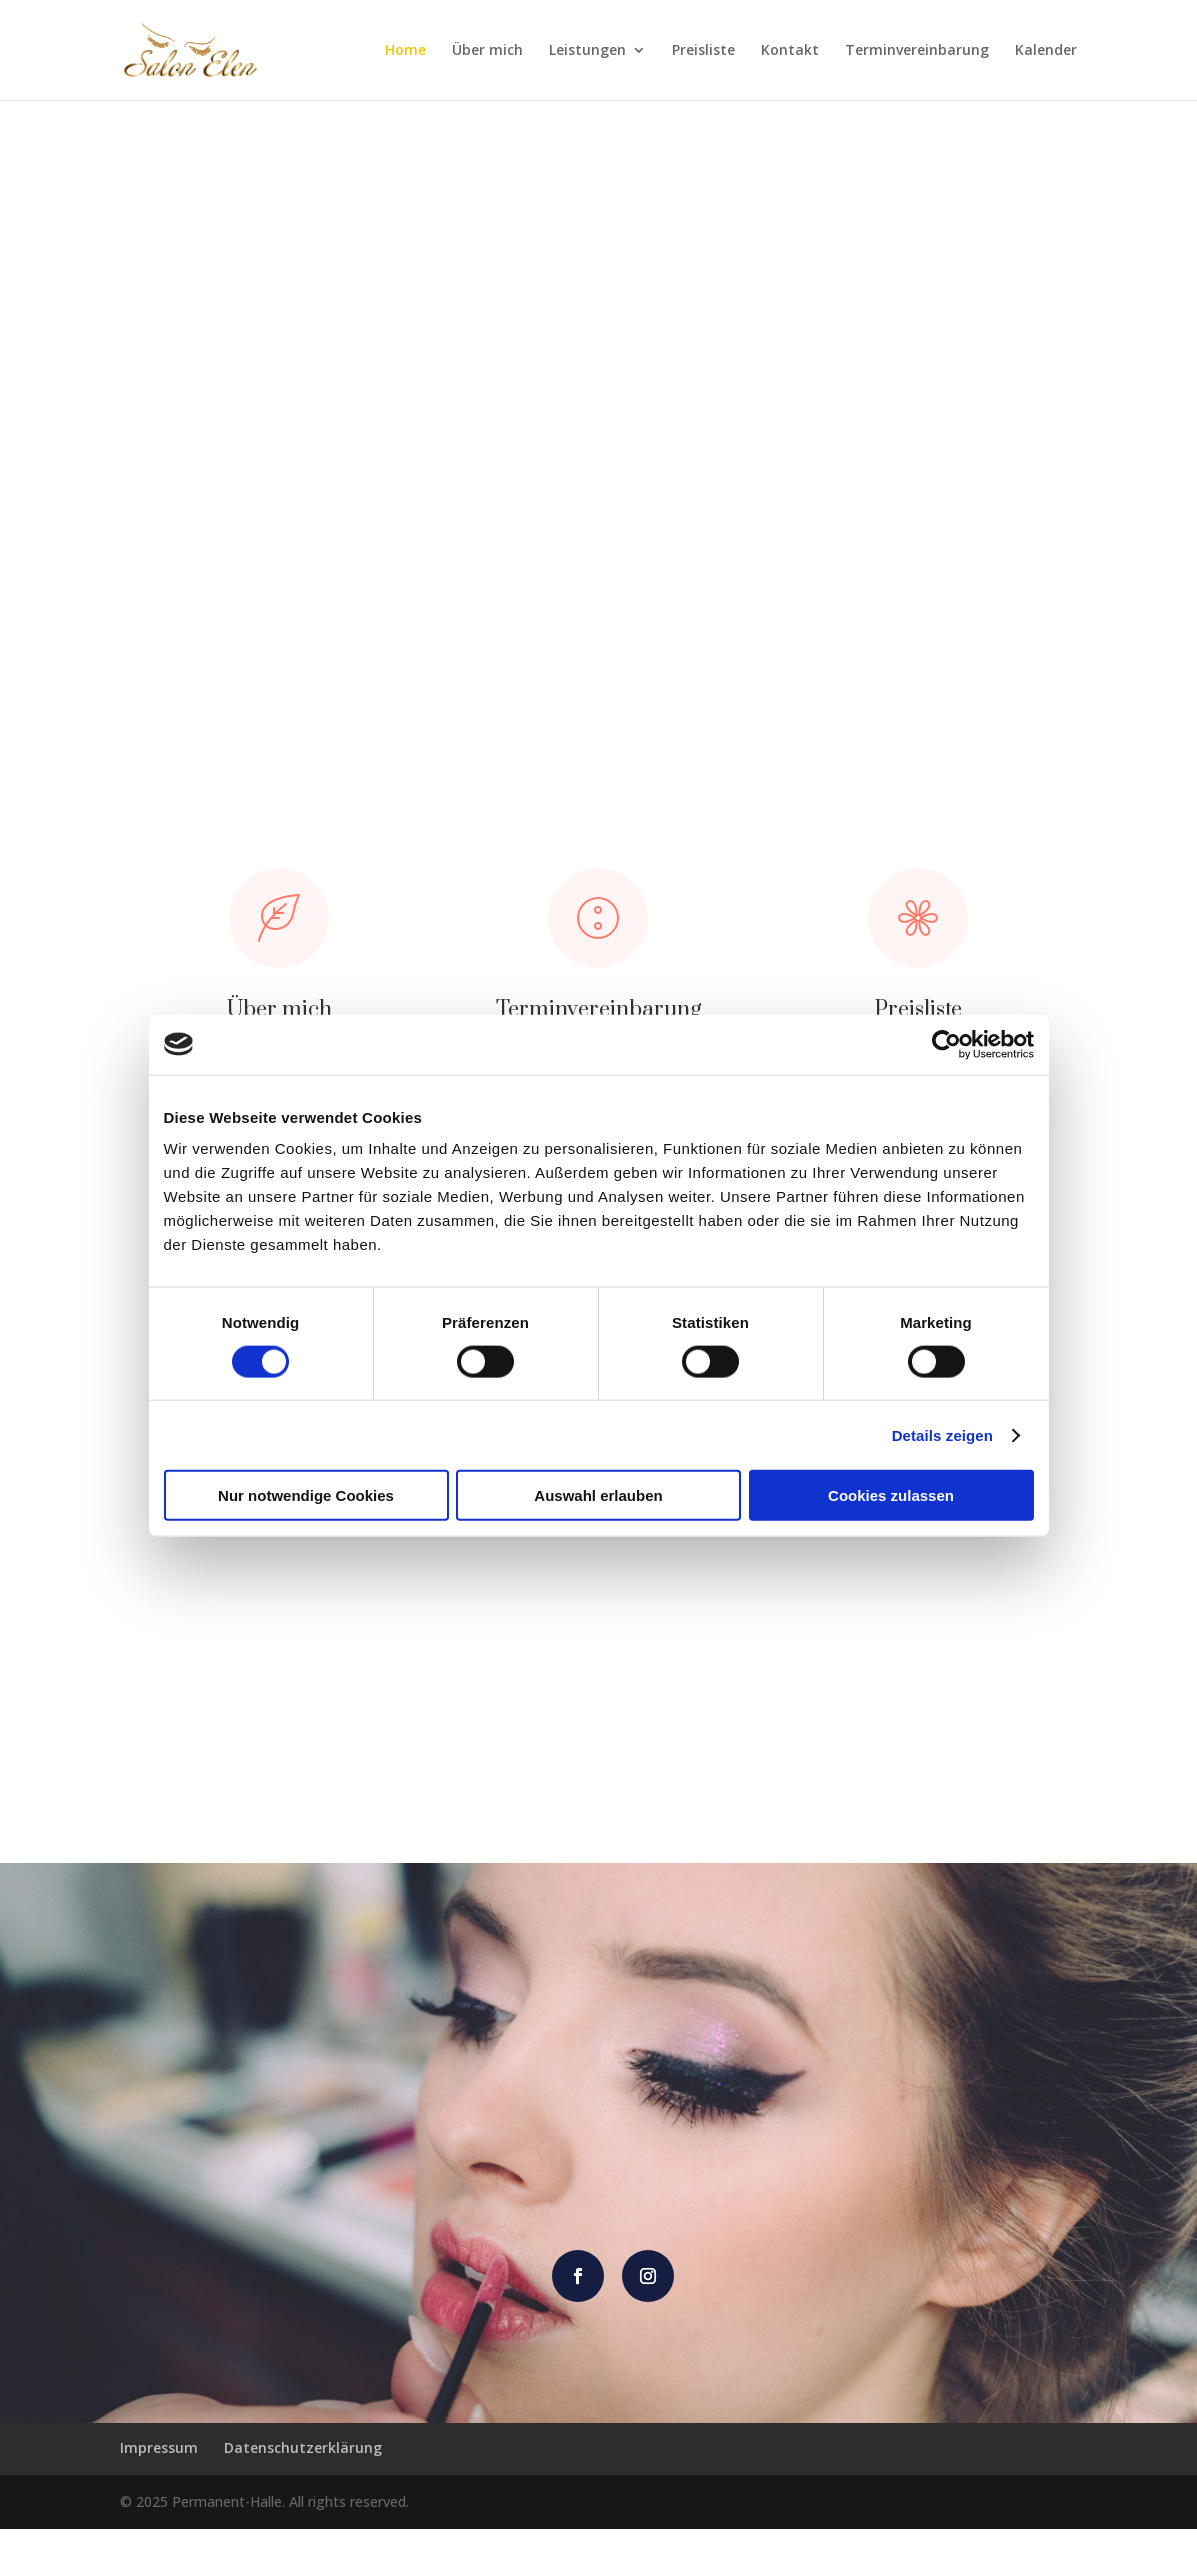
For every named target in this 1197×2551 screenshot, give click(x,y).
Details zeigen (942, 1434)
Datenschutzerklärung (303, 2469)
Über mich (487, 51)
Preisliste (703, 51)
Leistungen (587, 51)
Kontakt (790, 51)
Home (405, 51)
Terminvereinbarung (917, 51)
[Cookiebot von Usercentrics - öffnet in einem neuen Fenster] (946, 1044)
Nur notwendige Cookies (306, 1495)
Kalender (1046, 51)
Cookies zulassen (891, 1495)
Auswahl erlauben (598, 1495)
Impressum (159, 2469)
